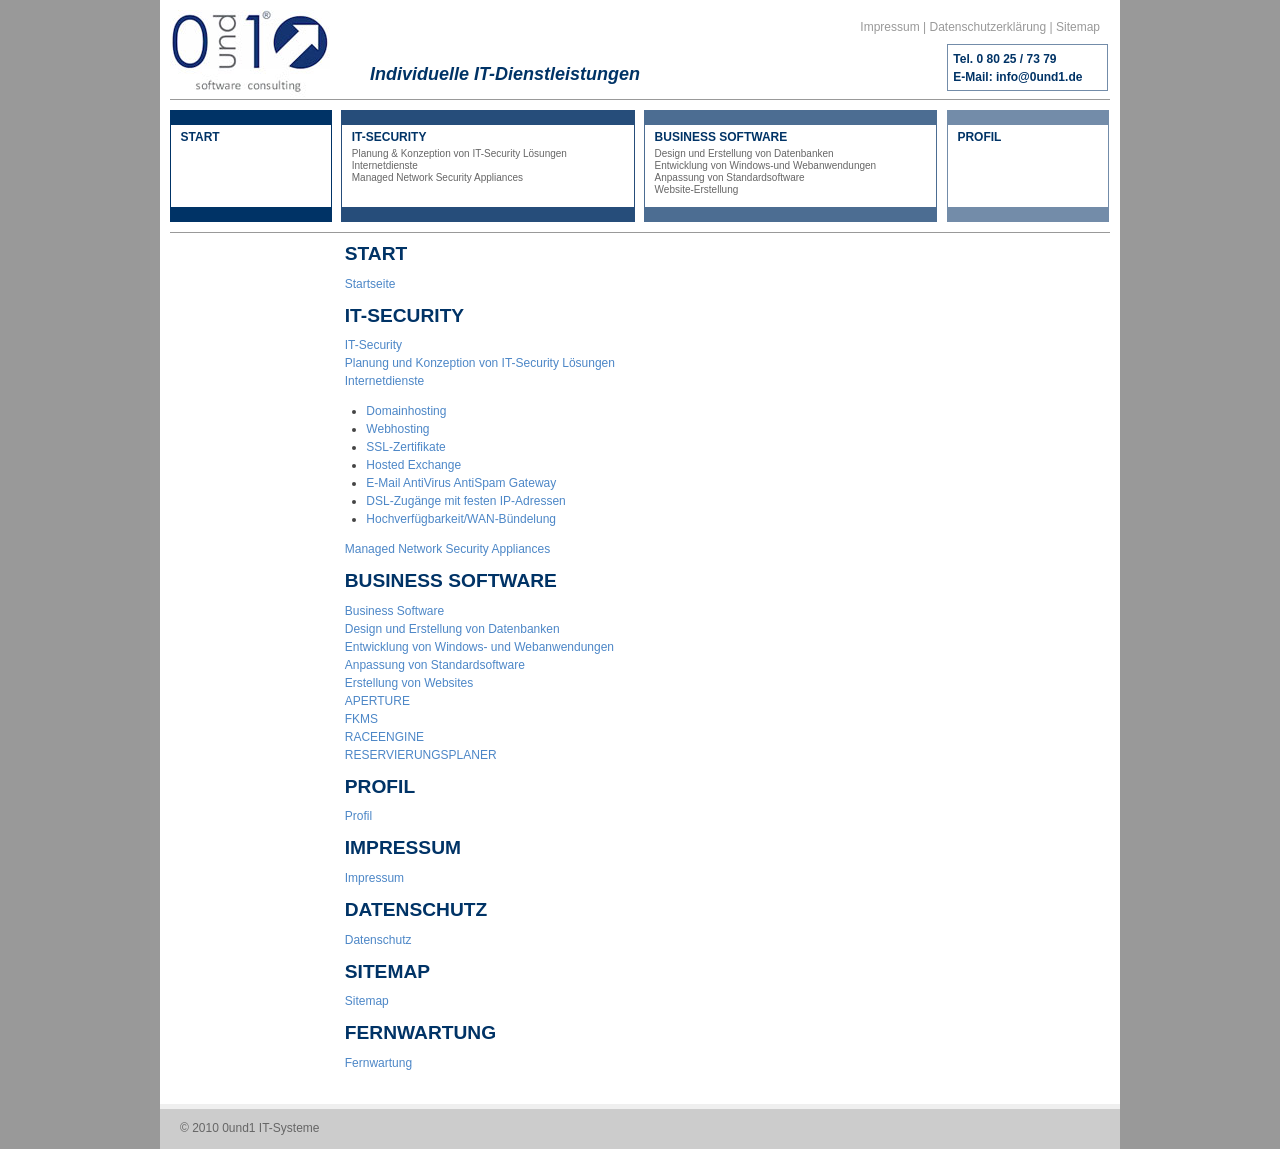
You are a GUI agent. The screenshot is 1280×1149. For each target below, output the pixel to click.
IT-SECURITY (488, 157)
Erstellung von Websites (409, 683)
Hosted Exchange (413, 465)
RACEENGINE (384, 737)
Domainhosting (406, 411)
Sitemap (1078, 27)
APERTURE (377, 701)
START (200, 137)
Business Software (394, 611)
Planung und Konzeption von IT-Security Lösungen (480, 363)
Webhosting (397, 429)
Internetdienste (384, 381)
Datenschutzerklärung (987, 27)
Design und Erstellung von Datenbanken (452, 629)
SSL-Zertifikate (405, 447)
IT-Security (373, 345)
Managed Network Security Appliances (447, 549)
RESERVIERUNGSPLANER (421, 755)
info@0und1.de (1039, 77)
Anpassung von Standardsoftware (435, 665)
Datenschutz (378, 940)
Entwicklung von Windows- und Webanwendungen (479, 647)
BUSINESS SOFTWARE (791, 163)
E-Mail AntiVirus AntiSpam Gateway (461, 483)
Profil (358, 816)
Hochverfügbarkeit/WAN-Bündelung (461, 519)
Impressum (889, 27)
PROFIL (979, 137)
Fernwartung (378, 1063)
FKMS (361, 719)
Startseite (370, 284)
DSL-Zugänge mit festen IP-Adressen (465, 501)
